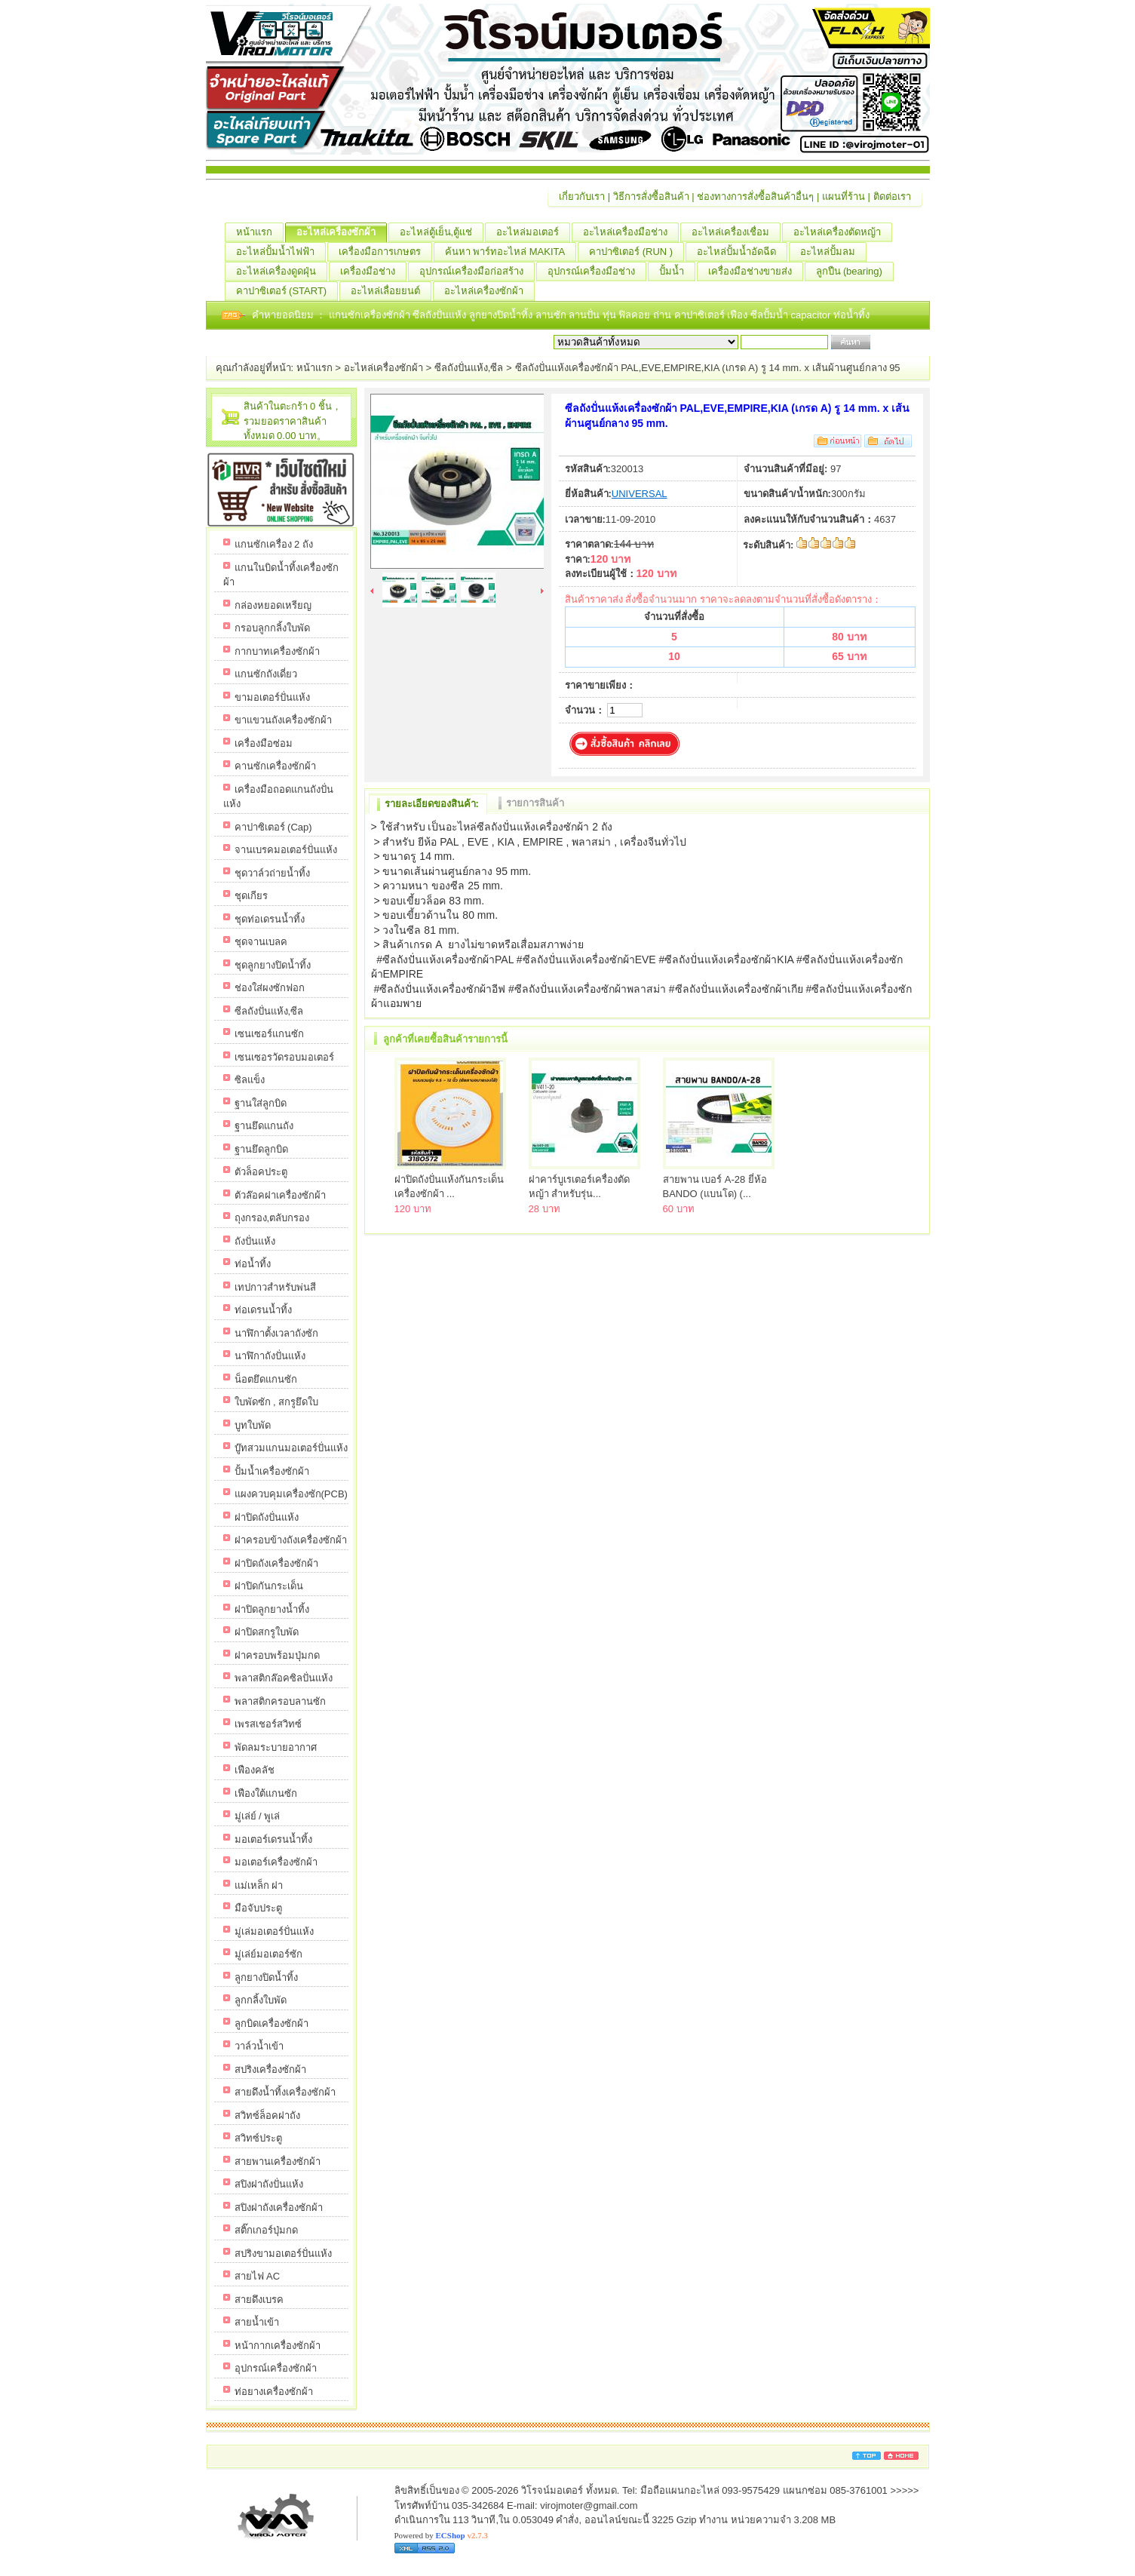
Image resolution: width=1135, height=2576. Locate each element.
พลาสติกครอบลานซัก (280, 1701)
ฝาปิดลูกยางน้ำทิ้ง (272, 1609)
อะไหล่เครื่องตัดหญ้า (842, 232)
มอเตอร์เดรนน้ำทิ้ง (273, 1839)
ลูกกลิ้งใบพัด (261, 2000)
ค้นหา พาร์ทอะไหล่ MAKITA (511, 252)
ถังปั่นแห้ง (255, 1241)
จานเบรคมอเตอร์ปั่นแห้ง (286, 849)
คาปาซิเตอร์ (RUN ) (636, 252)
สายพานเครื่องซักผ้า (278, 2161)
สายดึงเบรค (259, 2299)
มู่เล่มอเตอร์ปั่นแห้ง (274, 1931)
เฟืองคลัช (255, 1770)
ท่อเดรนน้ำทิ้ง (263, 1310)
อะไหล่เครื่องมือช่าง (631, 232)
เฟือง (738, 315)
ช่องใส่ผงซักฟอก (270, 987)
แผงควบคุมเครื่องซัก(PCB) (291, 1494)
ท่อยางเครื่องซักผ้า (274, 2391)
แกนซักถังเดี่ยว (266, 674)
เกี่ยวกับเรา (582, 196)
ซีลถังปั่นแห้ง (439, 315)
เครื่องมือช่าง (373, 271)
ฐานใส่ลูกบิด (261, 1103)
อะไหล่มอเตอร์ (533, 232)
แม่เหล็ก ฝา (259, 1885)
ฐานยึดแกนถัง (264, 1125)
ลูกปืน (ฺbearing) (855, 271)
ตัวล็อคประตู (261, 1171)
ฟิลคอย (635, 315)
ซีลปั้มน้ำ (770, 315)
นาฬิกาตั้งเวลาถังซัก (276, 1333)
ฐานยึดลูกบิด (261, 1149)
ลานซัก (552, 315)
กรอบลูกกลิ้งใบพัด (272, 628)
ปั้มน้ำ (677, 271)
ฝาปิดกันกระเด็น (269, 1586)
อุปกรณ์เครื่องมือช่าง (597, 271)
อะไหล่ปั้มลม (833, 252)
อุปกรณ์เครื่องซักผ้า (276, 2368)
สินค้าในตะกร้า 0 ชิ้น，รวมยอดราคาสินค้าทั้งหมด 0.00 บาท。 (293, 421)
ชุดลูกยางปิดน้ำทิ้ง (273, 965)
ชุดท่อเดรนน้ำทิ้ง (270, 919)
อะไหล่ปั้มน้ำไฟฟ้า (281, 252)
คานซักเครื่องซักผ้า (275, 766)
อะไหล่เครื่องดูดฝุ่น (281, 271)
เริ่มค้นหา (893, 342)
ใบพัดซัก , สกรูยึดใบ (277, 1402)
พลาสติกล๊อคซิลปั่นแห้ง (284, 1678)
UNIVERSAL (639, 493)
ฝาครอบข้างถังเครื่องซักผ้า (291, 1540)
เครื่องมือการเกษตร (385, 252)
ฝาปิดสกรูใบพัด (267, 1632)
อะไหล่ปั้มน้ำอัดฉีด (742, 252)
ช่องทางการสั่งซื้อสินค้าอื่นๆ (755, 196)
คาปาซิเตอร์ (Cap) (273, 827)
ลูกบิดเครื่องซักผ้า (271, 2023)
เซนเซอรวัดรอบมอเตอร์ (284, 1057)
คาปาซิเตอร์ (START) (287, 291)
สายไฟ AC (258, 2276)
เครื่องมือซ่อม (264, 743)
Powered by (441, 2535)
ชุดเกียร (251, 895)
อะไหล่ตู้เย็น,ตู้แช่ (442, 232)
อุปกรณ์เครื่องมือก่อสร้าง (477, 271)
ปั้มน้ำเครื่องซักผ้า (272, 1471)
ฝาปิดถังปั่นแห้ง (267, 1517)
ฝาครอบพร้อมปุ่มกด (277, 1655)
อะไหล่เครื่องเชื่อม (736, 232)
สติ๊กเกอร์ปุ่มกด (266, 2230)
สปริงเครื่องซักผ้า (270, 2069)
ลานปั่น (584, 315)
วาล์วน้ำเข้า (259, 2046)
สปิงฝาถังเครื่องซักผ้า (279, 2207)
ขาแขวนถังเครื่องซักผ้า (283, 720)
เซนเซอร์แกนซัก (269, 1033)
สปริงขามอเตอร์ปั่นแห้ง (283, 2253)
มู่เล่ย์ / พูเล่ (258, 1816)
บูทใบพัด (253, 1425)
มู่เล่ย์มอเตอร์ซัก (268, 1954)
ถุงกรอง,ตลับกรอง (272, 1218)
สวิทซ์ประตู (258, 2138)
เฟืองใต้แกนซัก (266, 1793)
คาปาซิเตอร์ (701, 315)
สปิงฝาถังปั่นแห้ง (269, 2184)
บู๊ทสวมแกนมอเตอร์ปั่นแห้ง (291, 1448)
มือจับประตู (258, 1908)
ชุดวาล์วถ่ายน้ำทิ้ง (272, 873)
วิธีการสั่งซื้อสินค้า (651, 196)
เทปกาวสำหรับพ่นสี (275, 1287)
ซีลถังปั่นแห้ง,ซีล (469, 367)
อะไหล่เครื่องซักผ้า (341, 232)
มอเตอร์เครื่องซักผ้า (276, 1862)
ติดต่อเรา (892, 196)
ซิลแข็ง (250, 1079)
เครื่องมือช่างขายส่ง (755, 271)
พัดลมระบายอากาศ (276, 1747)
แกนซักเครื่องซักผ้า (371, 315)
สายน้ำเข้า (257, 2322)
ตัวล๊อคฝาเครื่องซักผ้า (280, 1195)
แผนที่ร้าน (843, 196)
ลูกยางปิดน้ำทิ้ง (502, 315)
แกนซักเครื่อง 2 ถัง (274, 544)
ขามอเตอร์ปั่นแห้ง (272, 697)
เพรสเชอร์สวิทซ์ (268, 1724)
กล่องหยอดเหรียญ (273, 605)
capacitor (812, 315)
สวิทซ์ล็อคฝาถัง (267, 2115)
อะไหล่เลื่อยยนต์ (391, 291)
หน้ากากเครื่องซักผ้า (278, 2345)
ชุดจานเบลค (261, 941)
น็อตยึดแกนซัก (266, 1379)
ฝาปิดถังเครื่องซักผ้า (276, 1563)
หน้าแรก (260, 232)
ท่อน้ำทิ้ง (851, 315)
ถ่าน (663, 315)
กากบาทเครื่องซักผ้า (277, 651)
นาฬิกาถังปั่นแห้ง (270, 1356)
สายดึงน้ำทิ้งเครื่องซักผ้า (285, 2092)
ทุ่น (611, 315)
